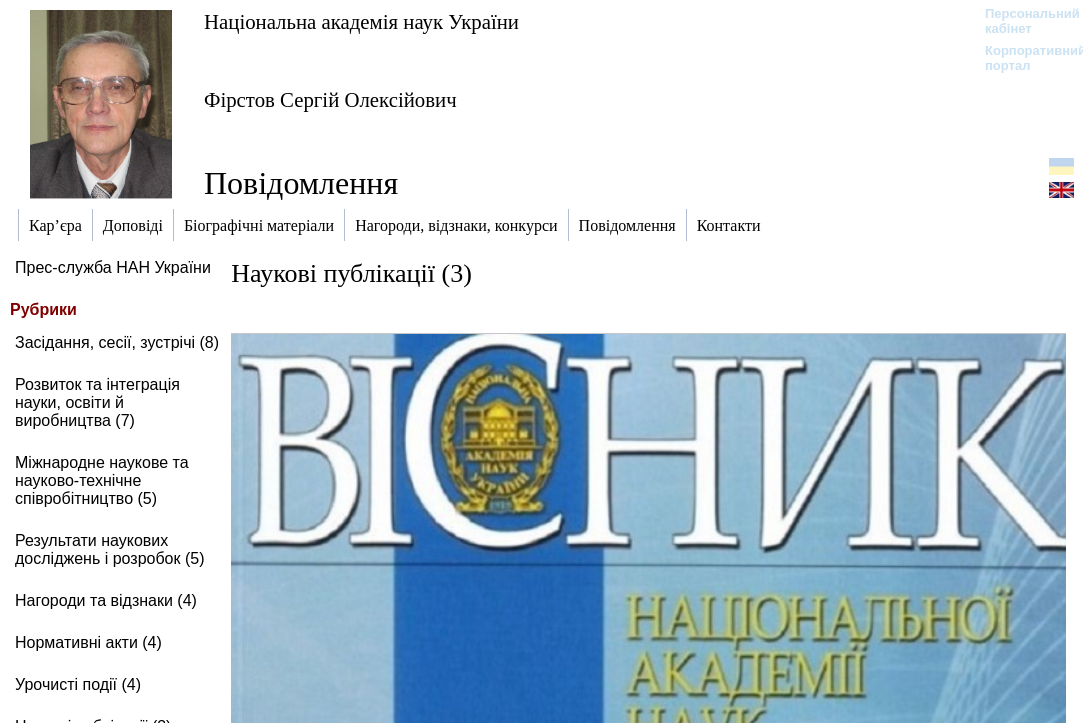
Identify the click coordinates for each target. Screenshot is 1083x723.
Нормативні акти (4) (88, 642)
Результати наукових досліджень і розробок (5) (110, 549)
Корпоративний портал (1022, 58)
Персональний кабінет (1022, 21)
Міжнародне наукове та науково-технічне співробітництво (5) (102, 480)
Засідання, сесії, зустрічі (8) (117, 342)
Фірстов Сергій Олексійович (330, 99)
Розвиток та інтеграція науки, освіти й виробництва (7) (97, 402)
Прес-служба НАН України (113, 267)
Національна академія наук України (361, 21)
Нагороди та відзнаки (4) (106, 600)
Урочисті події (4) (78, 684)
